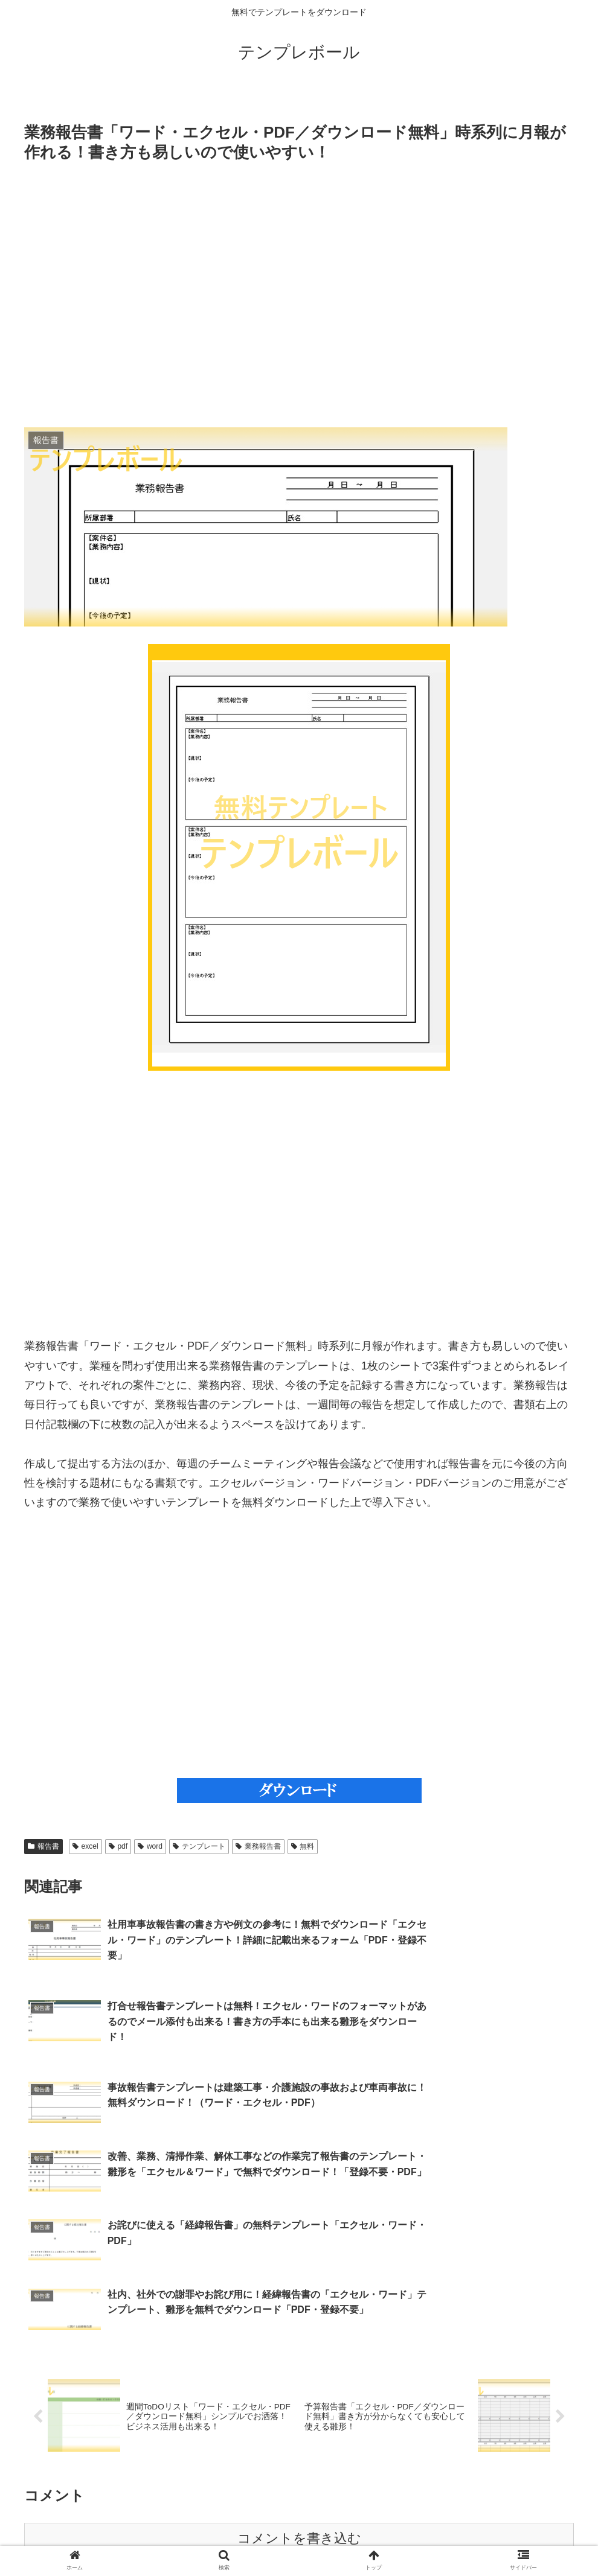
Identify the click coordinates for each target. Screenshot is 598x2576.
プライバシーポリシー (356, 2538)
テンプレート (199, 1846)
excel (85, 1846)
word (150, 1846)
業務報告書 (258, 1846)
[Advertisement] (299, 294)
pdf (118, 1846)
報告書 (43, 1846)
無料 (303, 1846)
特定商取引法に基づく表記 (250, 2538)
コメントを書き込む (299, 2410)
